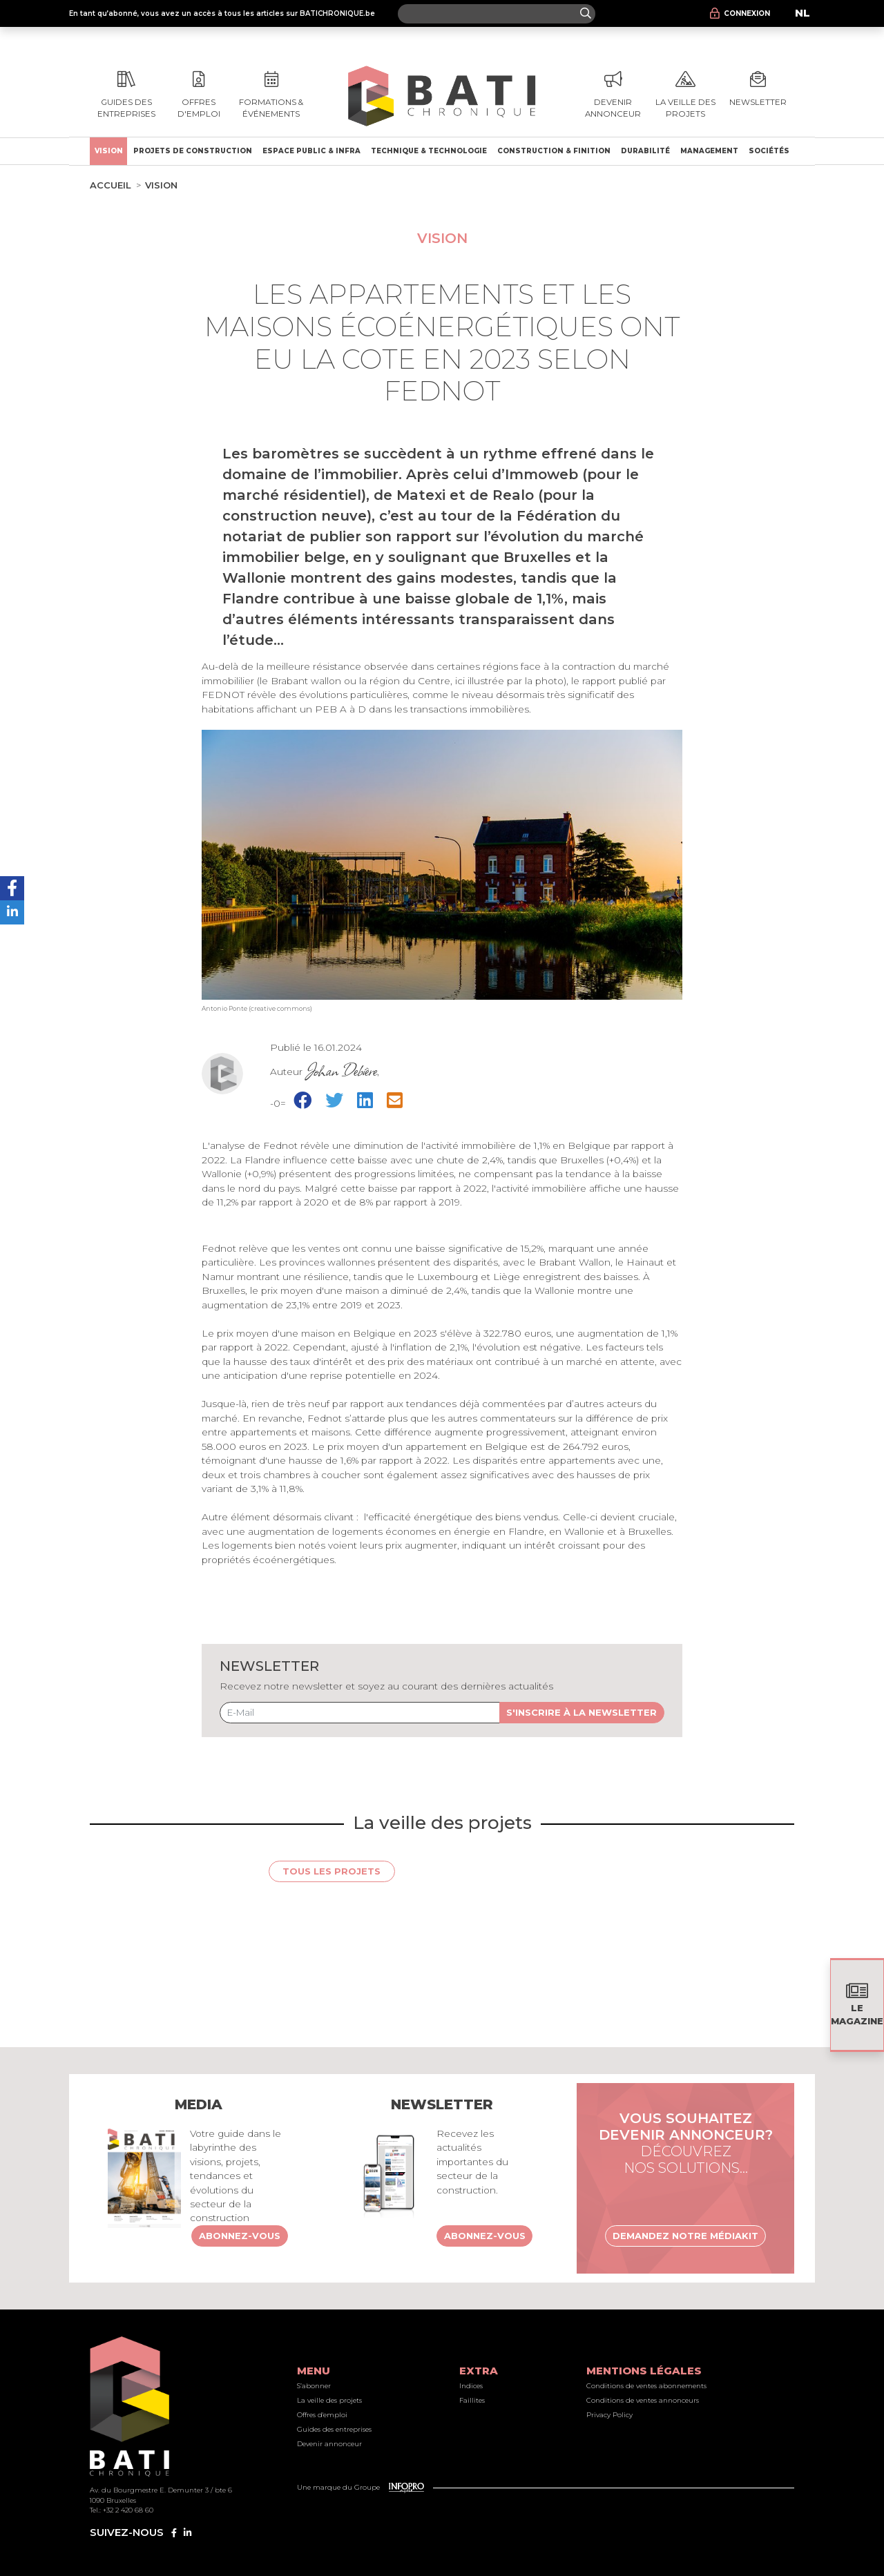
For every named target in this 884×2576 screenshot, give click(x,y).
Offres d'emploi (322, 2415)
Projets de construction (192, 151)
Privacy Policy (609, 2415)
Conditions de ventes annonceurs (642, 2400)
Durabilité (645, 151)
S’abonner (314, 2386)
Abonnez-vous (239, 2235)
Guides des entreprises (334, 2429)
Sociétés (769, 151)
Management (709, 151)
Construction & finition (554, 151)
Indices (471, 2386)
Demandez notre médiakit (685, 2235)
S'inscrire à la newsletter (581, 1712)
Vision (109, 151)
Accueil (110, 185)
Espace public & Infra (311, 151)
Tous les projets (331, 1871)
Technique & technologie (429, 151)
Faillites (472, 2400)
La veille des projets (329, 2400)
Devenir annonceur (329, 2444)
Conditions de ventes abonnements (646, 2386)
